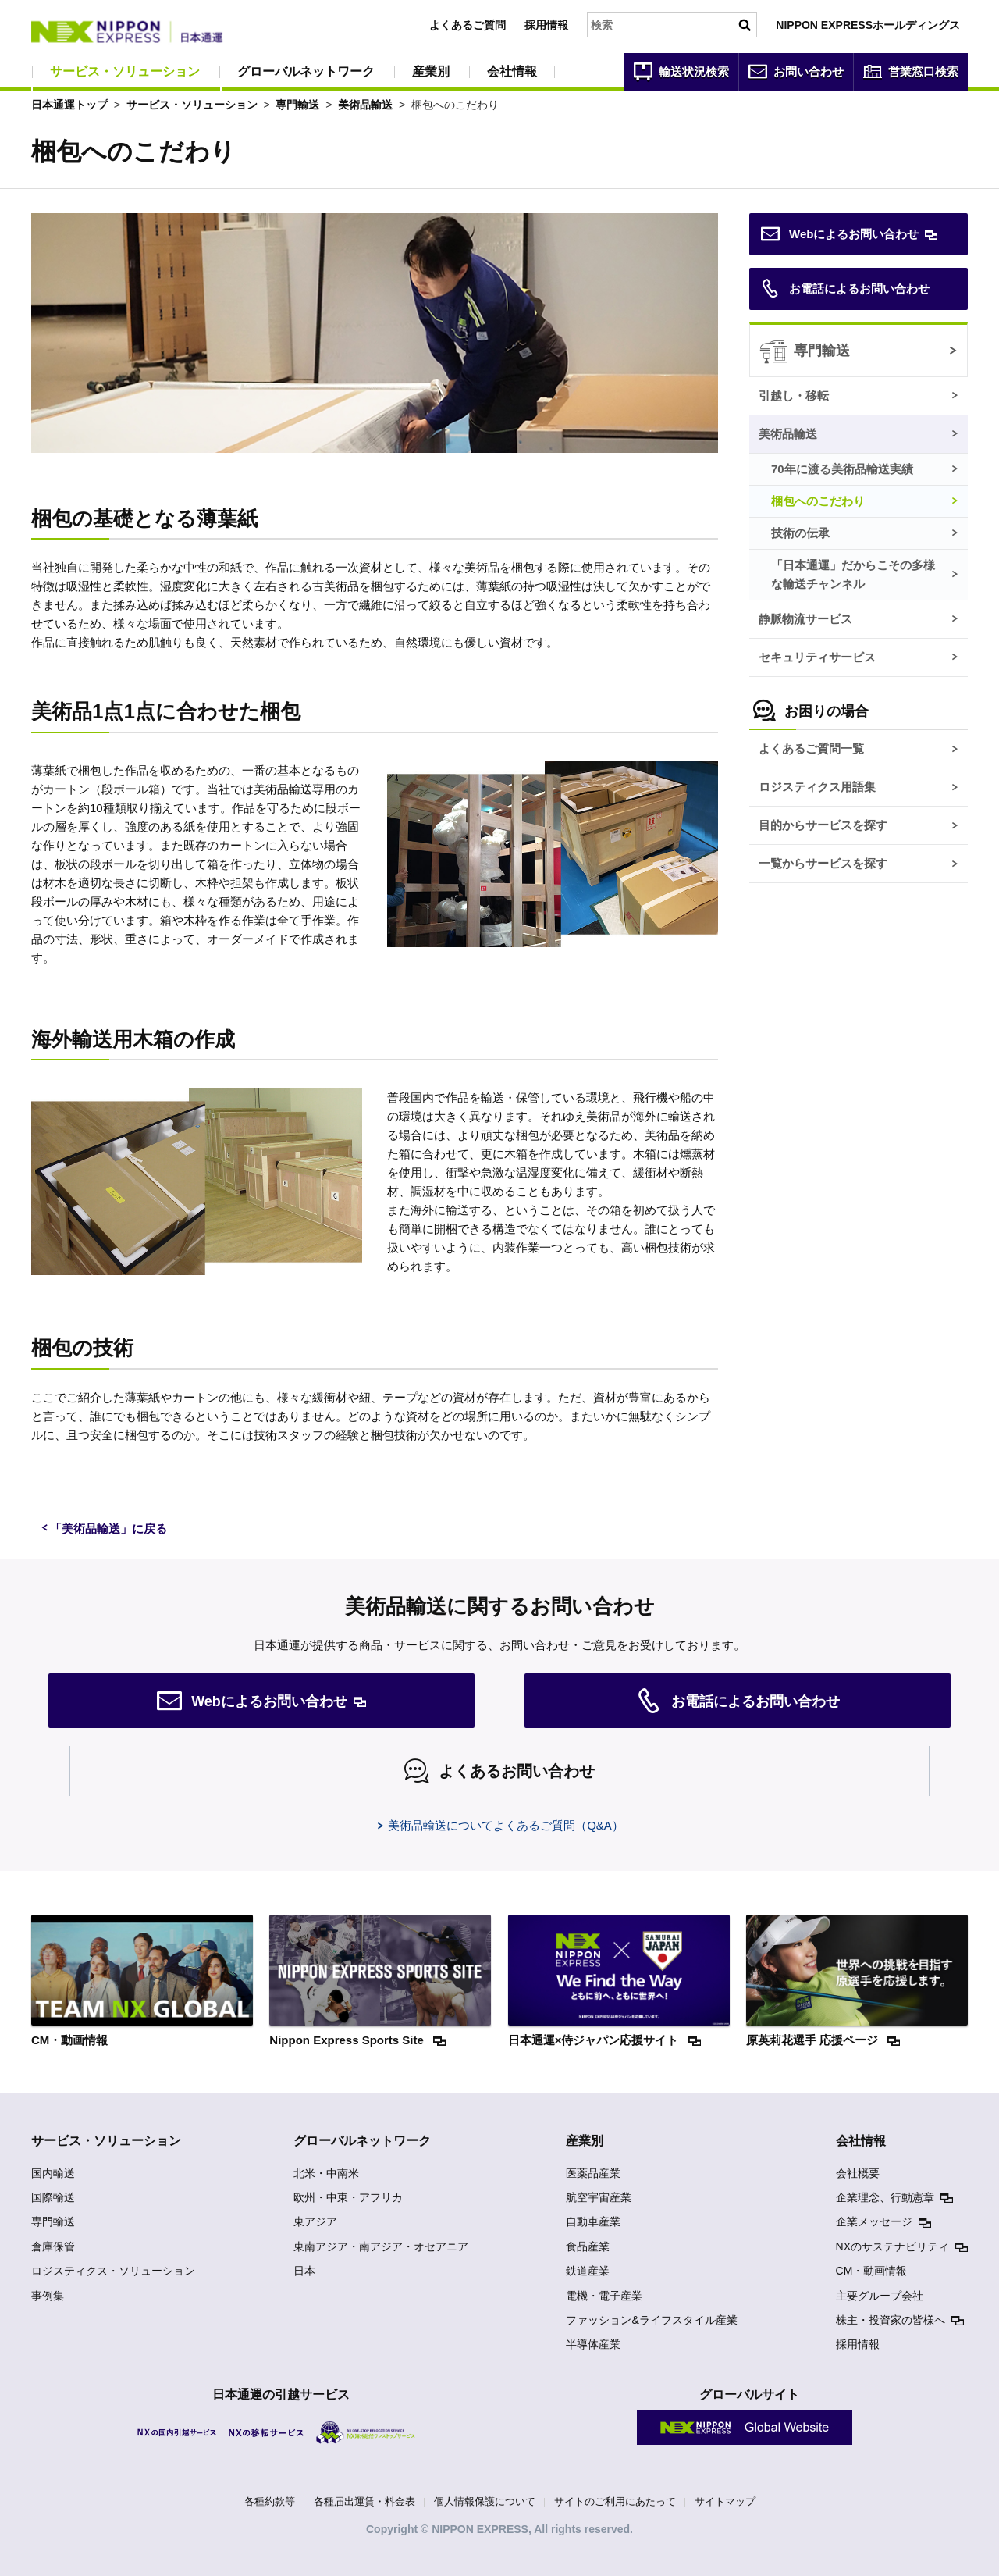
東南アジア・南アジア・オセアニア (380, 2246)
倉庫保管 (53, 2246)
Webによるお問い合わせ (840, 234)
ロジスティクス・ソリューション (113, 2270)
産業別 (431, 71)
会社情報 (512, 71)
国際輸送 (53, 2197)
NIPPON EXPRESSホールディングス (868, 25)
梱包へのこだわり (818, 501)
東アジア (315, 2221)
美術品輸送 (365, 104)
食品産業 (588, 2246)
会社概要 (858, 2173)
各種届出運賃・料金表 (364, 2501)
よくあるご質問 (467, 25)
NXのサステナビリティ (892, 2246)
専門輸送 (297, 104)
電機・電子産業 (604, 2295)
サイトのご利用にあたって (615, 2501)
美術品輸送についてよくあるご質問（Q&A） (506, 1825)
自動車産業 (593, 2221)
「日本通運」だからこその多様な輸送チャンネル (853, 574)
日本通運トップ (69, 104)
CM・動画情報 (872, 2270)
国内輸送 (53, 2173)
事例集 (47, 2295)
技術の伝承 (800, 533)
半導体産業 (593, 2344)
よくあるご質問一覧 (811, 748)
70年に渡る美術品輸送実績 (842, 469)
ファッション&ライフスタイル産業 (651, 2320)
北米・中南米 (326, 2173)
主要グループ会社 (879, 2295)
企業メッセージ (874, 2221)
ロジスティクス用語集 (817, 786)
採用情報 (546, 25)
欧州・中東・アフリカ (348, 2197)
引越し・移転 (794, 395)
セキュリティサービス (817, 657)
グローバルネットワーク (306, 71)
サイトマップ (725, 2501)
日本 (304, 2270)
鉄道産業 (588, 2270)
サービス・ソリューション (125, 71)
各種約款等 (269, 2501)
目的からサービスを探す (823, 825)
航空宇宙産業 (598, 2197)
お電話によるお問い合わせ (845, 289)
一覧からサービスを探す (823, 863)
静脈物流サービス (805, 618)
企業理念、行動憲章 (885, 2197)
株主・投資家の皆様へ (890, 2320)
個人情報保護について (484, 2501)
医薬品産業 (593, 2173)
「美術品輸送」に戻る (108, 1528)
